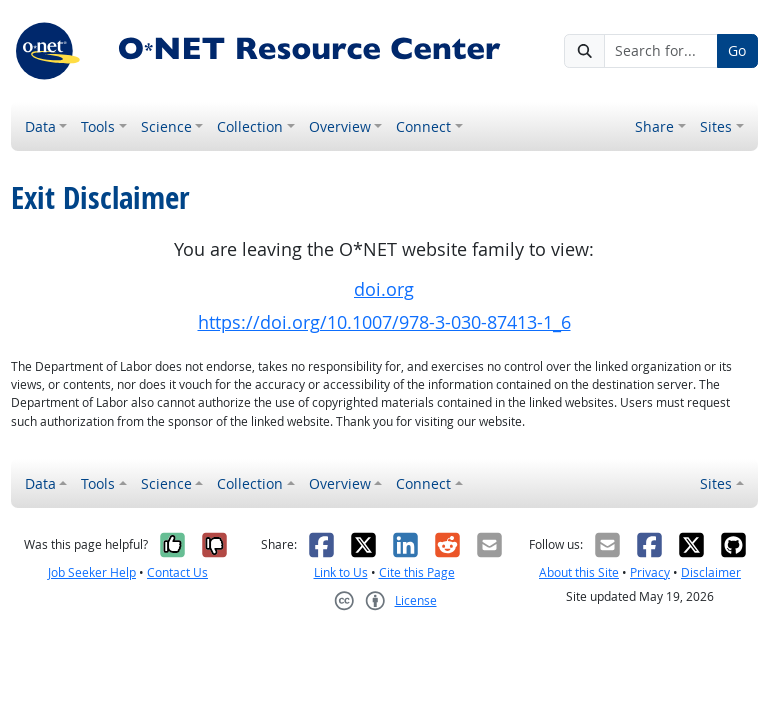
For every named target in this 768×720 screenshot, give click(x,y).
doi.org (384, 289)
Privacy (650, 572)
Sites (716, 126)
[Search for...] (661, 51)
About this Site (579, 572)
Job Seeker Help (92, 572)
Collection (250, 126)
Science (166, 126)
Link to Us (341, 572)
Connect (423, 126)
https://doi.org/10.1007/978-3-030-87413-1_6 (384, 322)
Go (737, 50)
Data (40, 126)
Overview (340, 126)
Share (654, 126)
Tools (98, 126)
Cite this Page (417, 572)
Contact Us (177, 572)
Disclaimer (711, 572)
